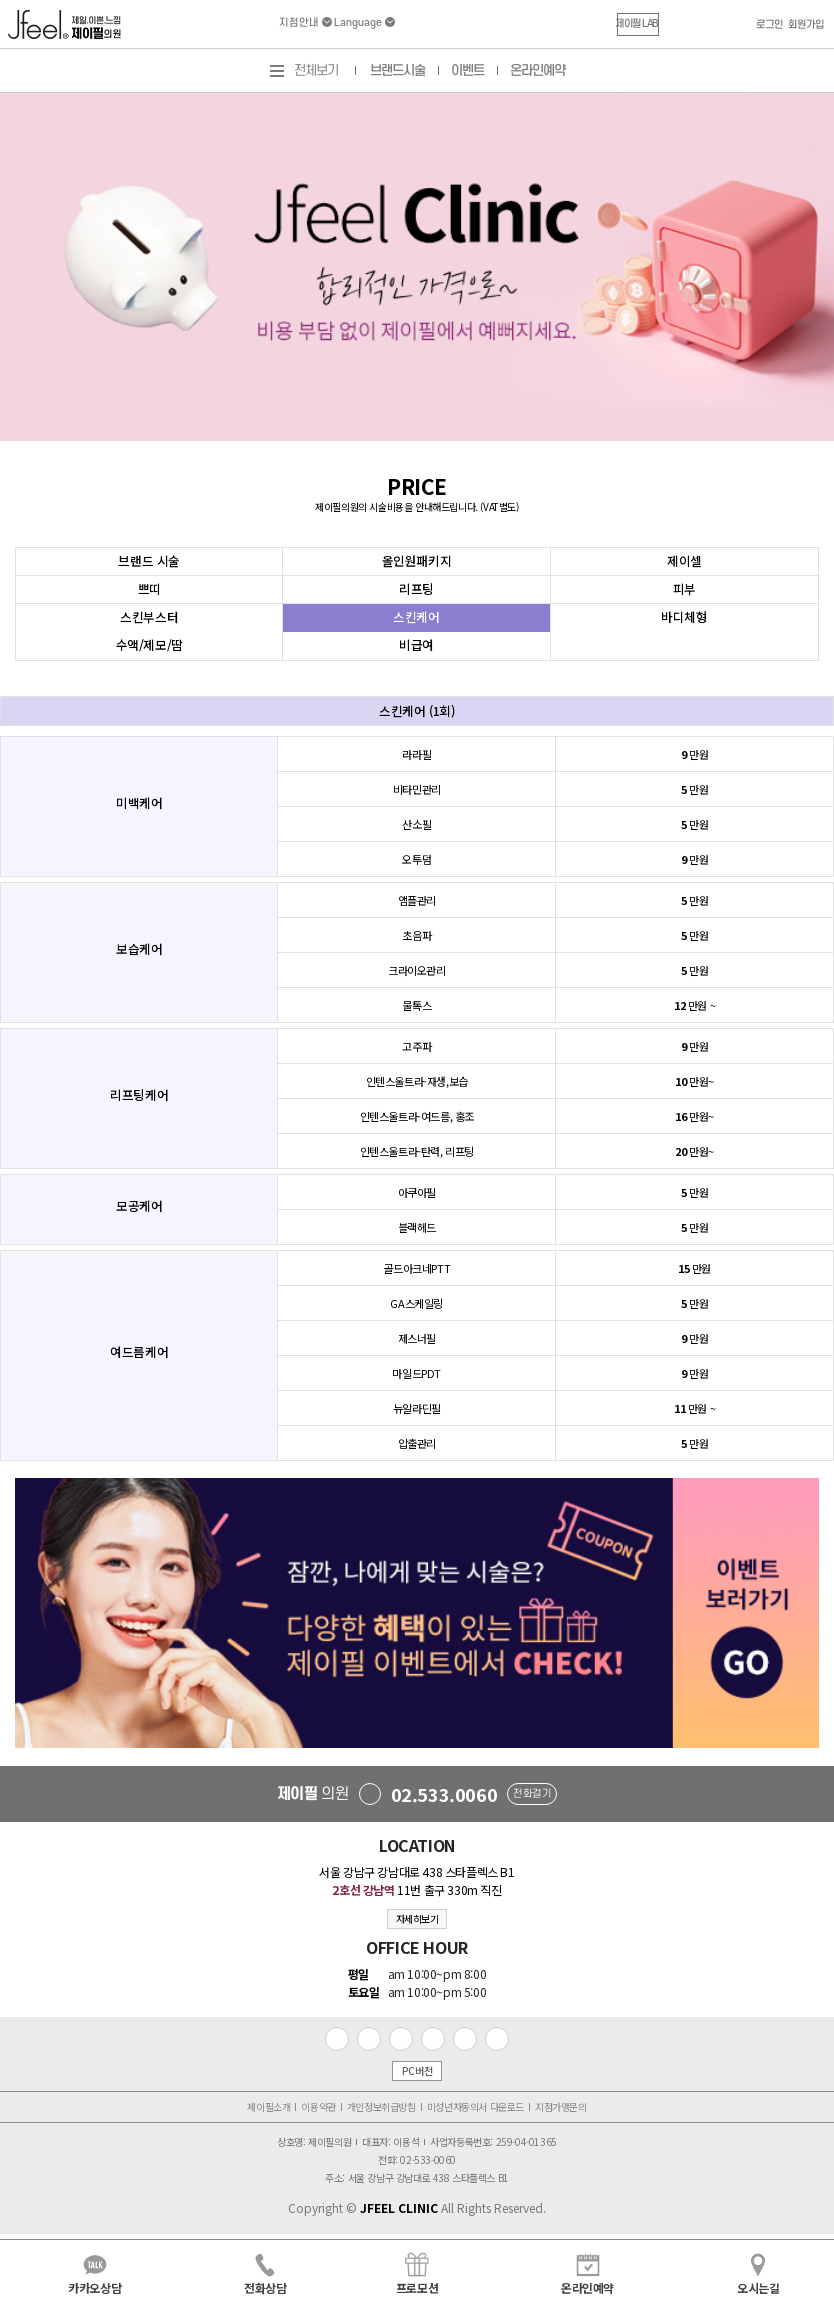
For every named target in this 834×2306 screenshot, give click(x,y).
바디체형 (684, 616)
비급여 (416, 644)
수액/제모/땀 (149, 644)
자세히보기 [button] (417, 1918)
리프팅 (416, 588)
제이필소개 (268, 2106)
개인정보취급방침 (381, 2106)
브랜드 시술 (149, 560)
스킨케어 (416, 616)
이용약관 (318, 2106)
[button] (638, 24)
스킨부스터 (149, 616)
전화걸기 (532, 1794)
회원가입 (806, 25)
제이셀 (684, 560)
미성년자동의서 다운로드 (475, 2106)
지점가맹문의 (561, 2106)
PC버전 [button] (417, 2070)
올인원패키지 (417, 560)
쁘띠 (149, 588)
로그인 (769, 25)
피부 (684, 588)
